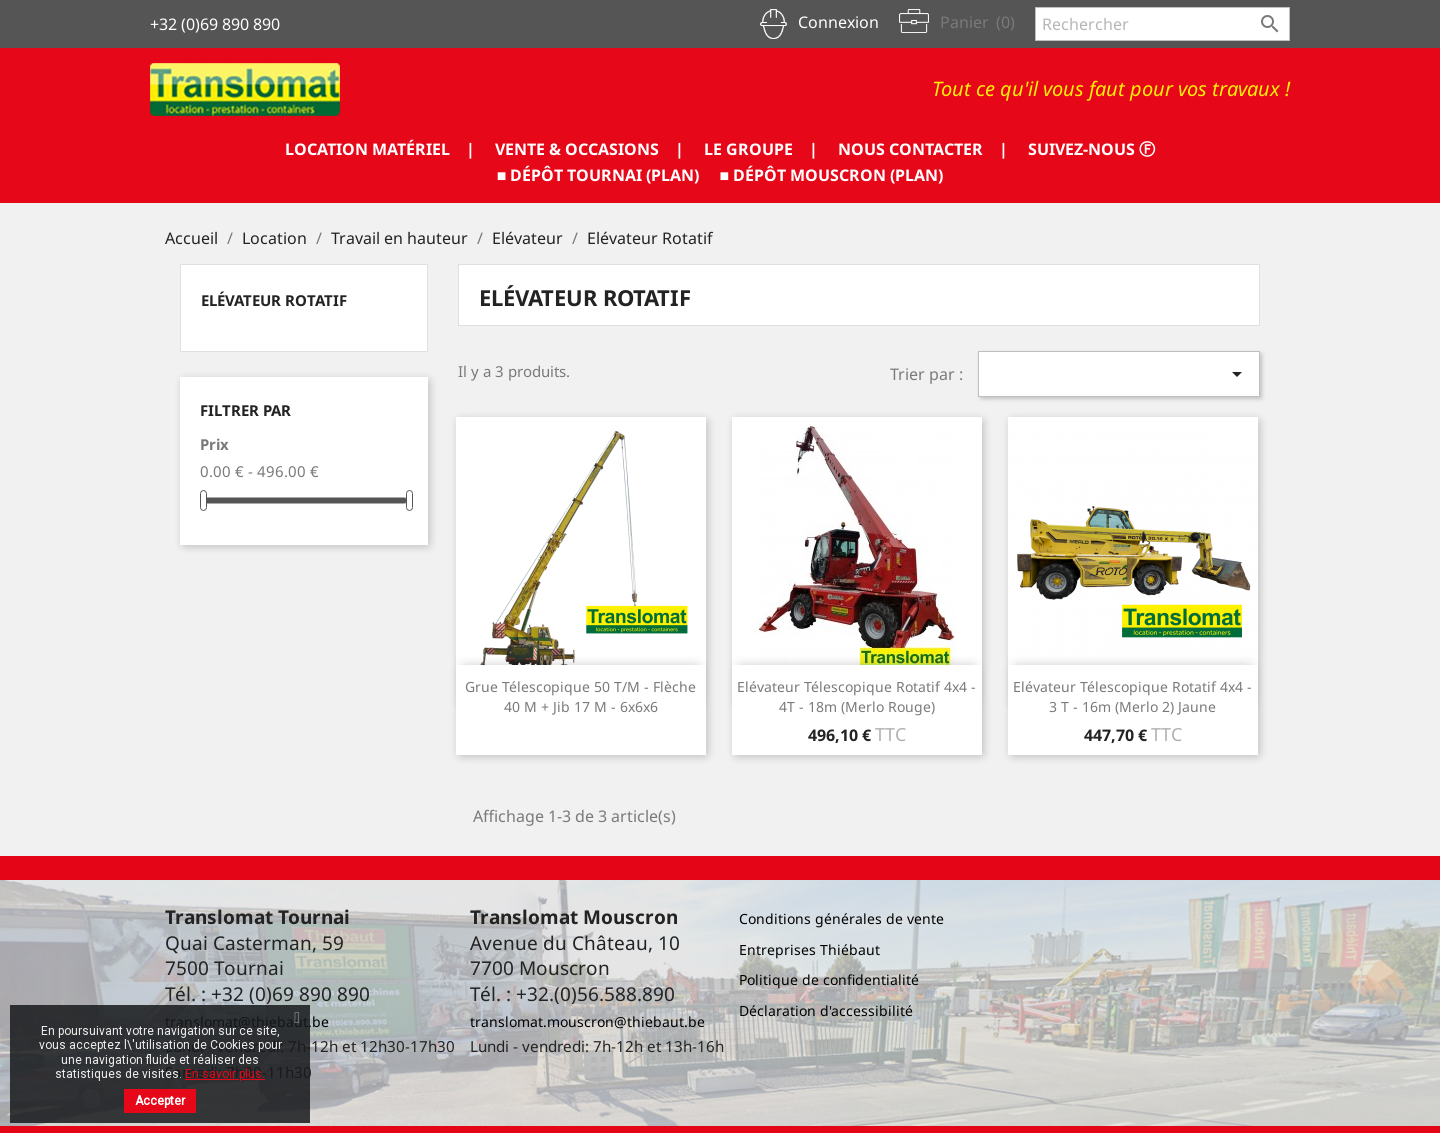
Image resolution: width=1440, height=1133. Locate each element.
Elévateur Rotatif (274, 300)
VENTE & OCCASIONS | (589, 149)
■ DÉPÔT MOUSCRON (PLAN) (832, 175)
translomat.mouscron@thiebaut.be (587, 1021)
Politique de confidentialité (829, 979)
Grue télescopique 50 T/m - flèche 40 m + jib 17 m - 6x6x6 (580, 696)
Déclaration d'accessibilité (826, 1010)
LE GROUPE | (761, 149)
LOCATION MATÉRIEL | (380, 149)
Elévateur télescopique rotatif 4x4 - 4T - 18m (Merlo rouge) (856, 696)
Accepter (160, 1101)
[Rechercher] (1162, 24)
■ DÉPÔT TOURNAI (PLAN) (598, 175)
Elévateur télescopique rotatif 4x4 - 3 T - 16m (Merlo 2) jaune (1132, 696)
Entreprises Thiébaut (809, 949)
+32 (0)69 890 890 (215, 24)
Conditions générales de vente (841, 918)
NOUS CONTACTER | (923, 149)
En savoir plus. (225, 1074)
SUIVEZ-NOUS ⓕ (1091, 149)
